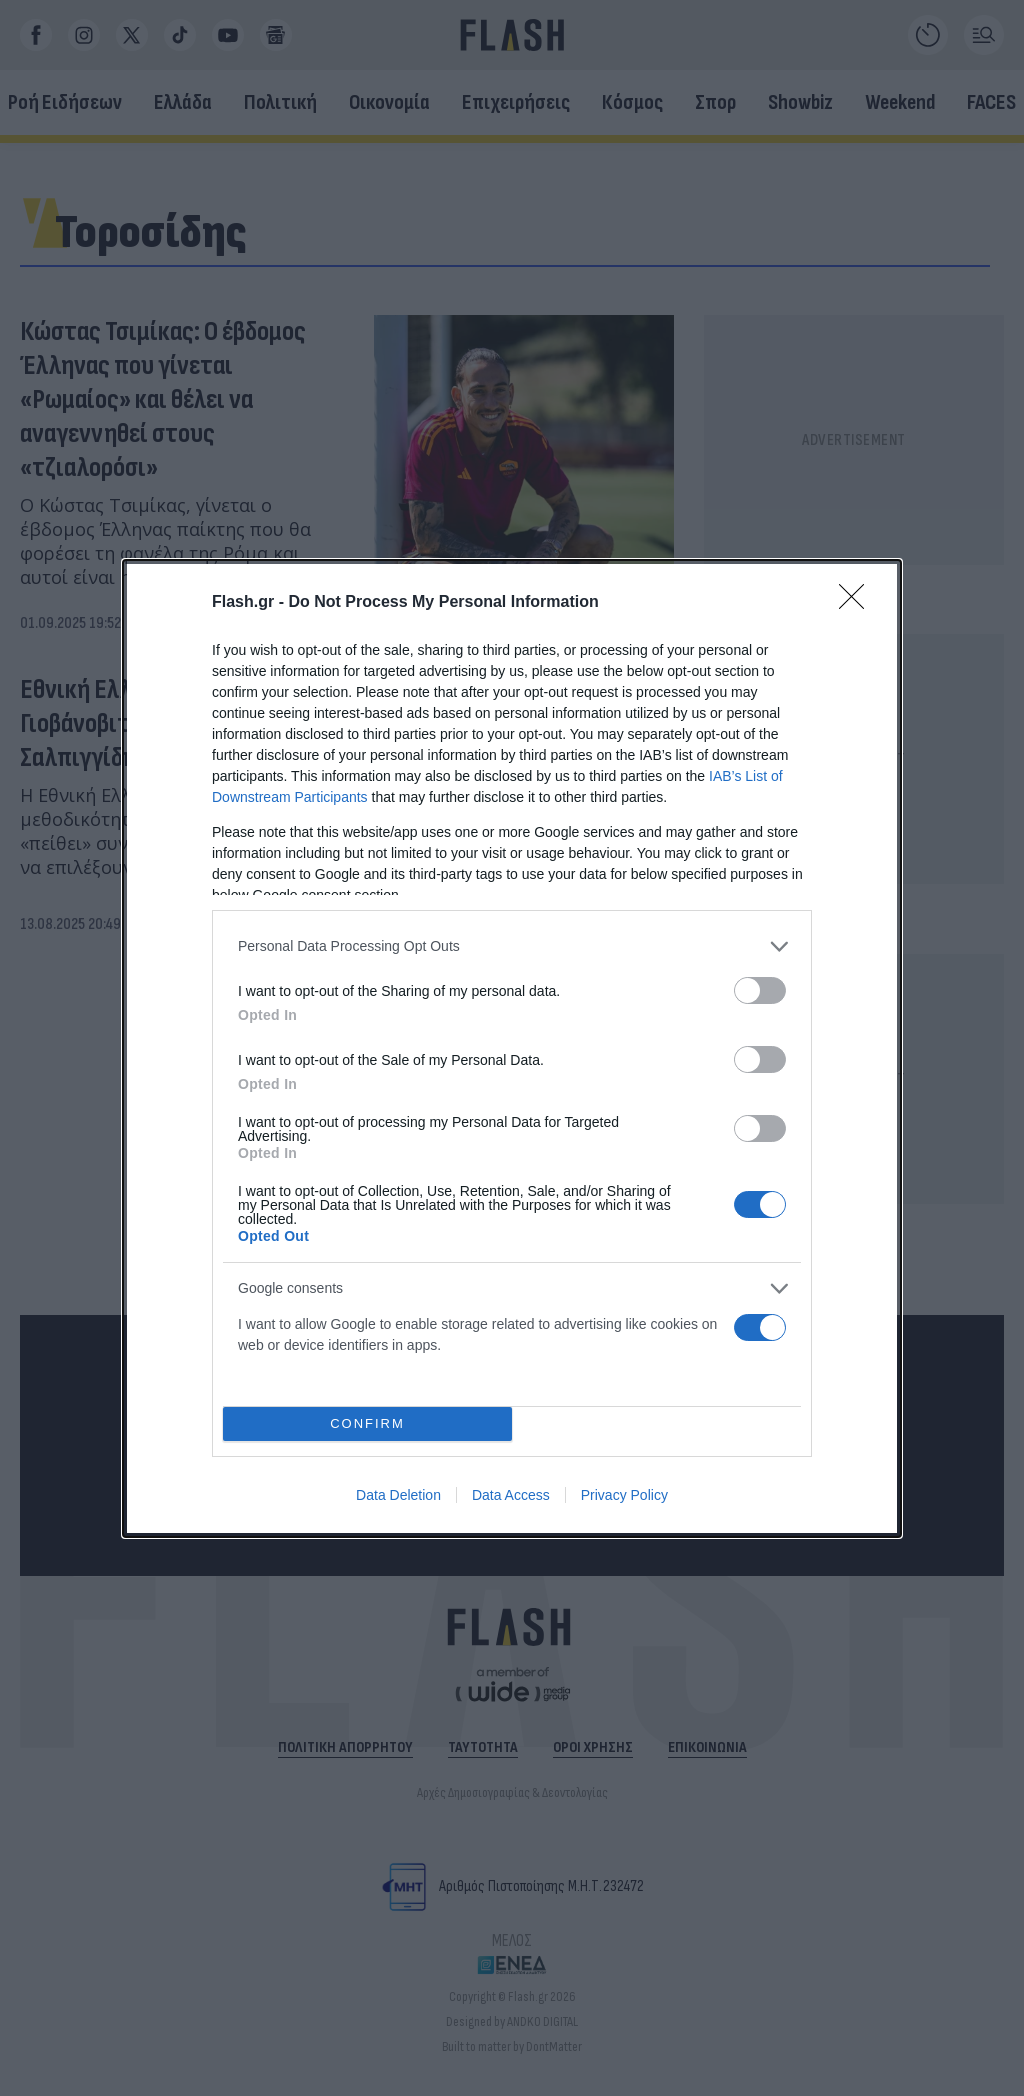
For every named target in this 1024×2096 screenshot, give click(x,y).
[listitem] (512, 946)
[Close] (858, 603)
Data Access (511, 1495)
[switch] (760, 990)
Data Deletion (398, 1495)
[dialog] (512, 1048)
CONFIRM (367, 1423)
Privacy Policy (624, 1495)
